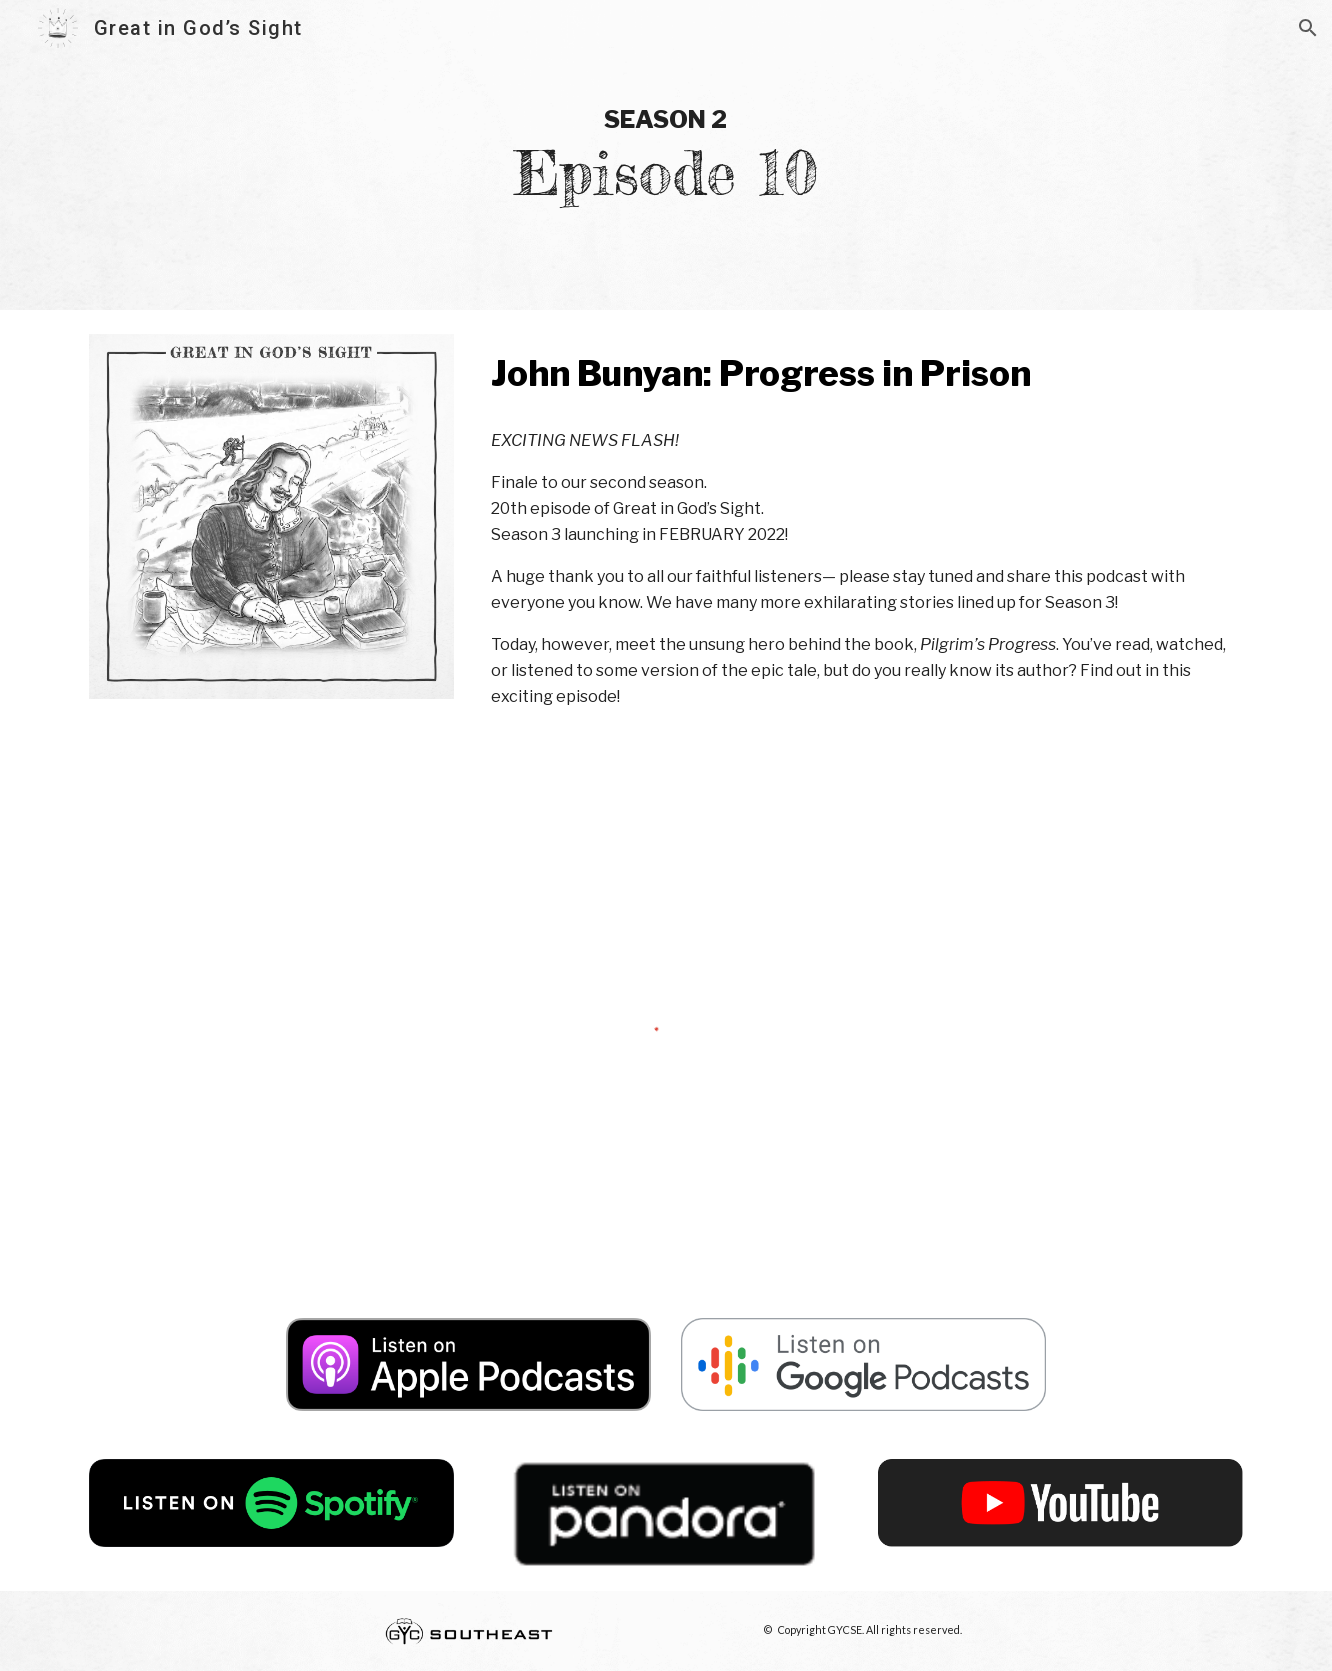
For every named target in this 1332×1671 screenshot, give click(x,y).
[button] (1308, 28)
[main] (666, 155)
